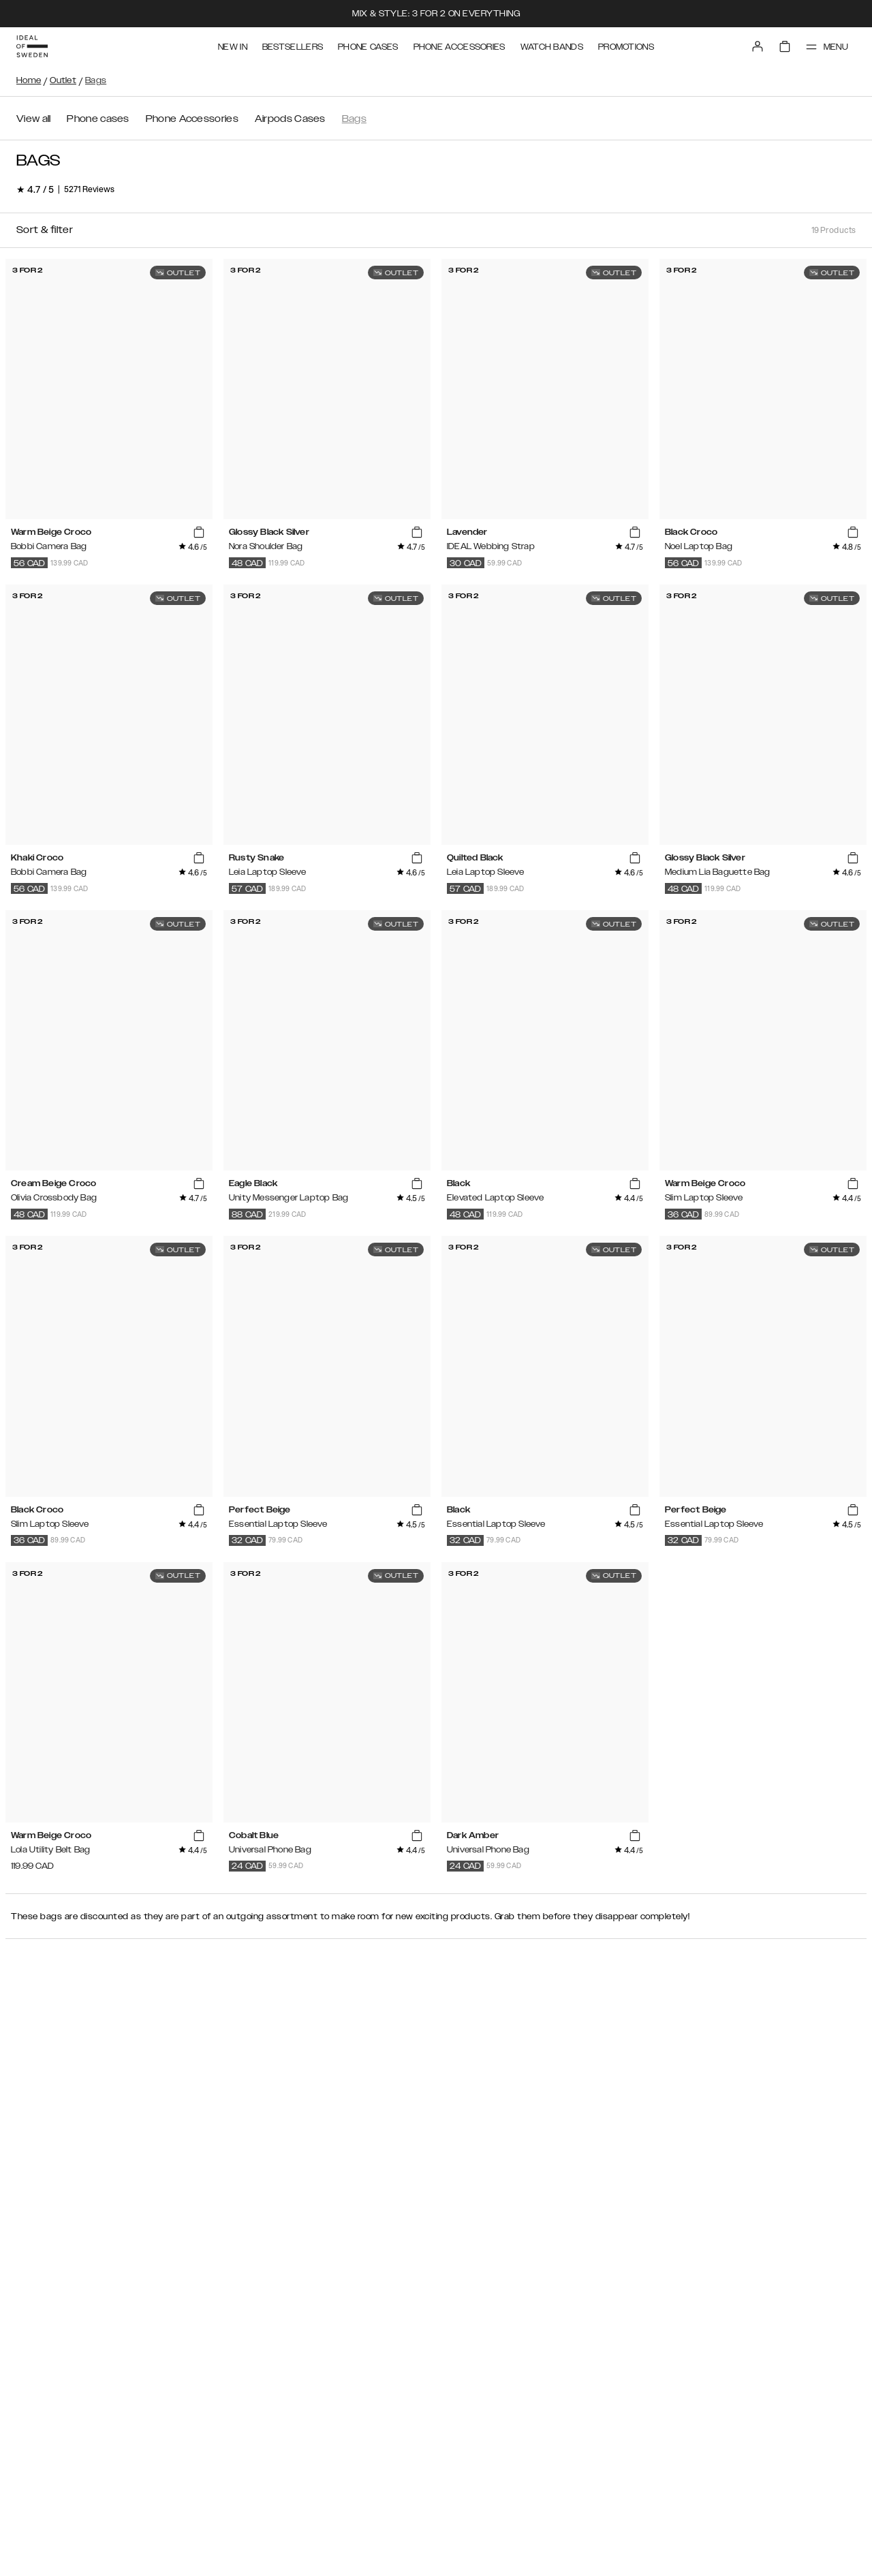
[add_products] (199, 533)
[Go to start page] (32, 46)
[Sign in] (757, 46)
